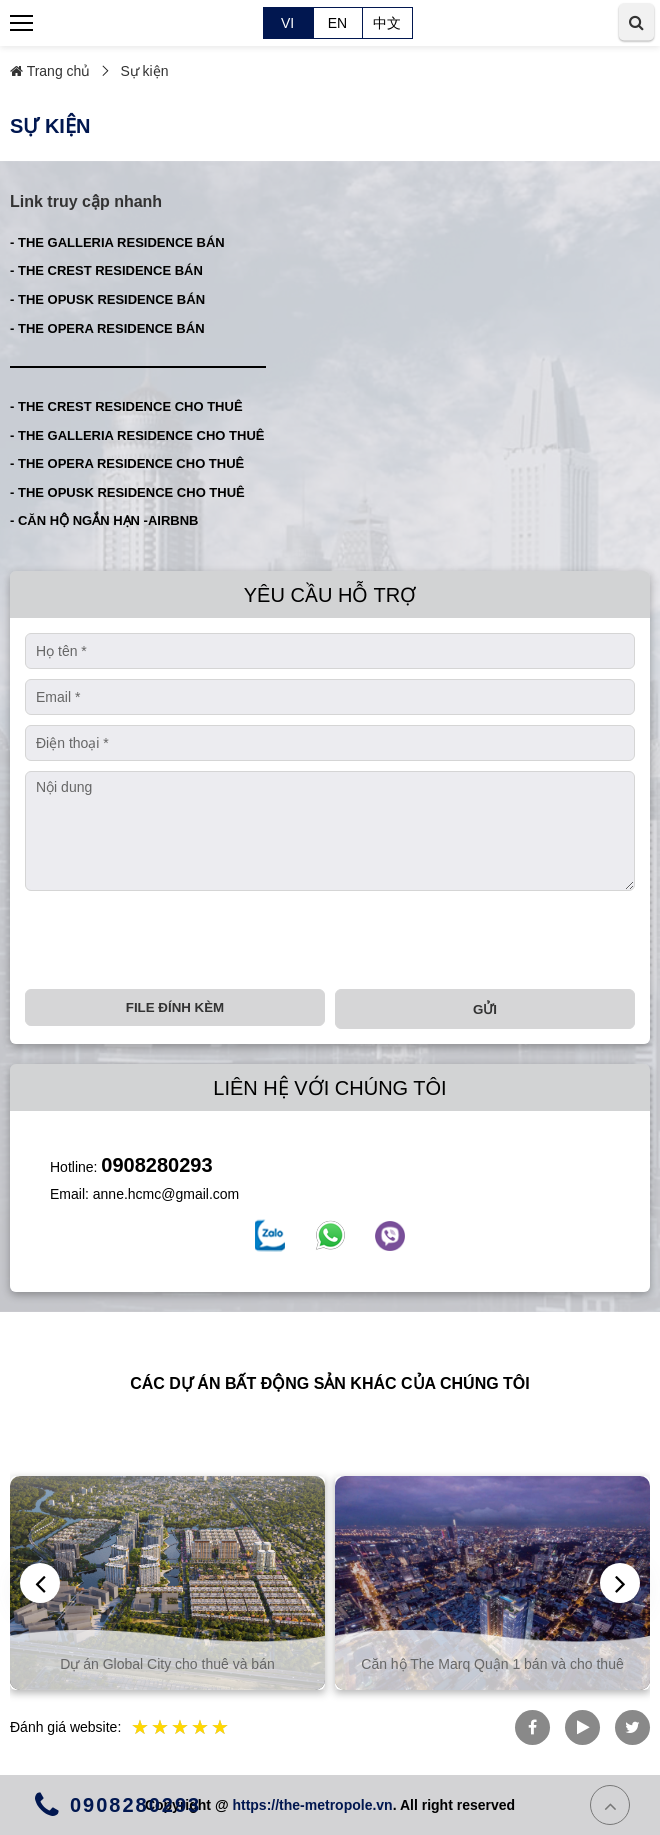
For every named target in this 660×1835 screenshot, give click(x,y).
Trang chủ (50, 71)
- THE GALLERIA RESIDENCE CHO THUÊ (137, 435)
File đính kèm (175, 1007)
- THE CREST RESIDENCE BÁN (106, 270)
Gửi (485, 1009)
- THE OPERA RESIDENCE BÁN (107, 328)
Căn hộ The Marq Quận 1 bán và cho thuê (497, 1664)
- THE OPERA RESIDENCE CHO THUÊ (127, 463)
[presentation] (177, 940)
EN (337, 23)
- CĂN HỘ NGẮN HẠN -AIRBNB (104, 520)
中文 (387, 23)
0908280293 (156, 1165)
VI (287, 23)
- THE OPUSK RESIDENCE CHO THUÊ (127, 492)
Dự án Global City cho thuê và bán (172, 1664)
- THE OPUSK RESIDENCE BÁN (107, 299)
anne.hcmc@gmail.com (166, 1194)
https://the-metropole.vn (312, 1805)
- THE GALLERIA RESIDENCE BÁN (117, 242)
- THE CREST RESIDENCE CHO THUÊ (126, 406)
